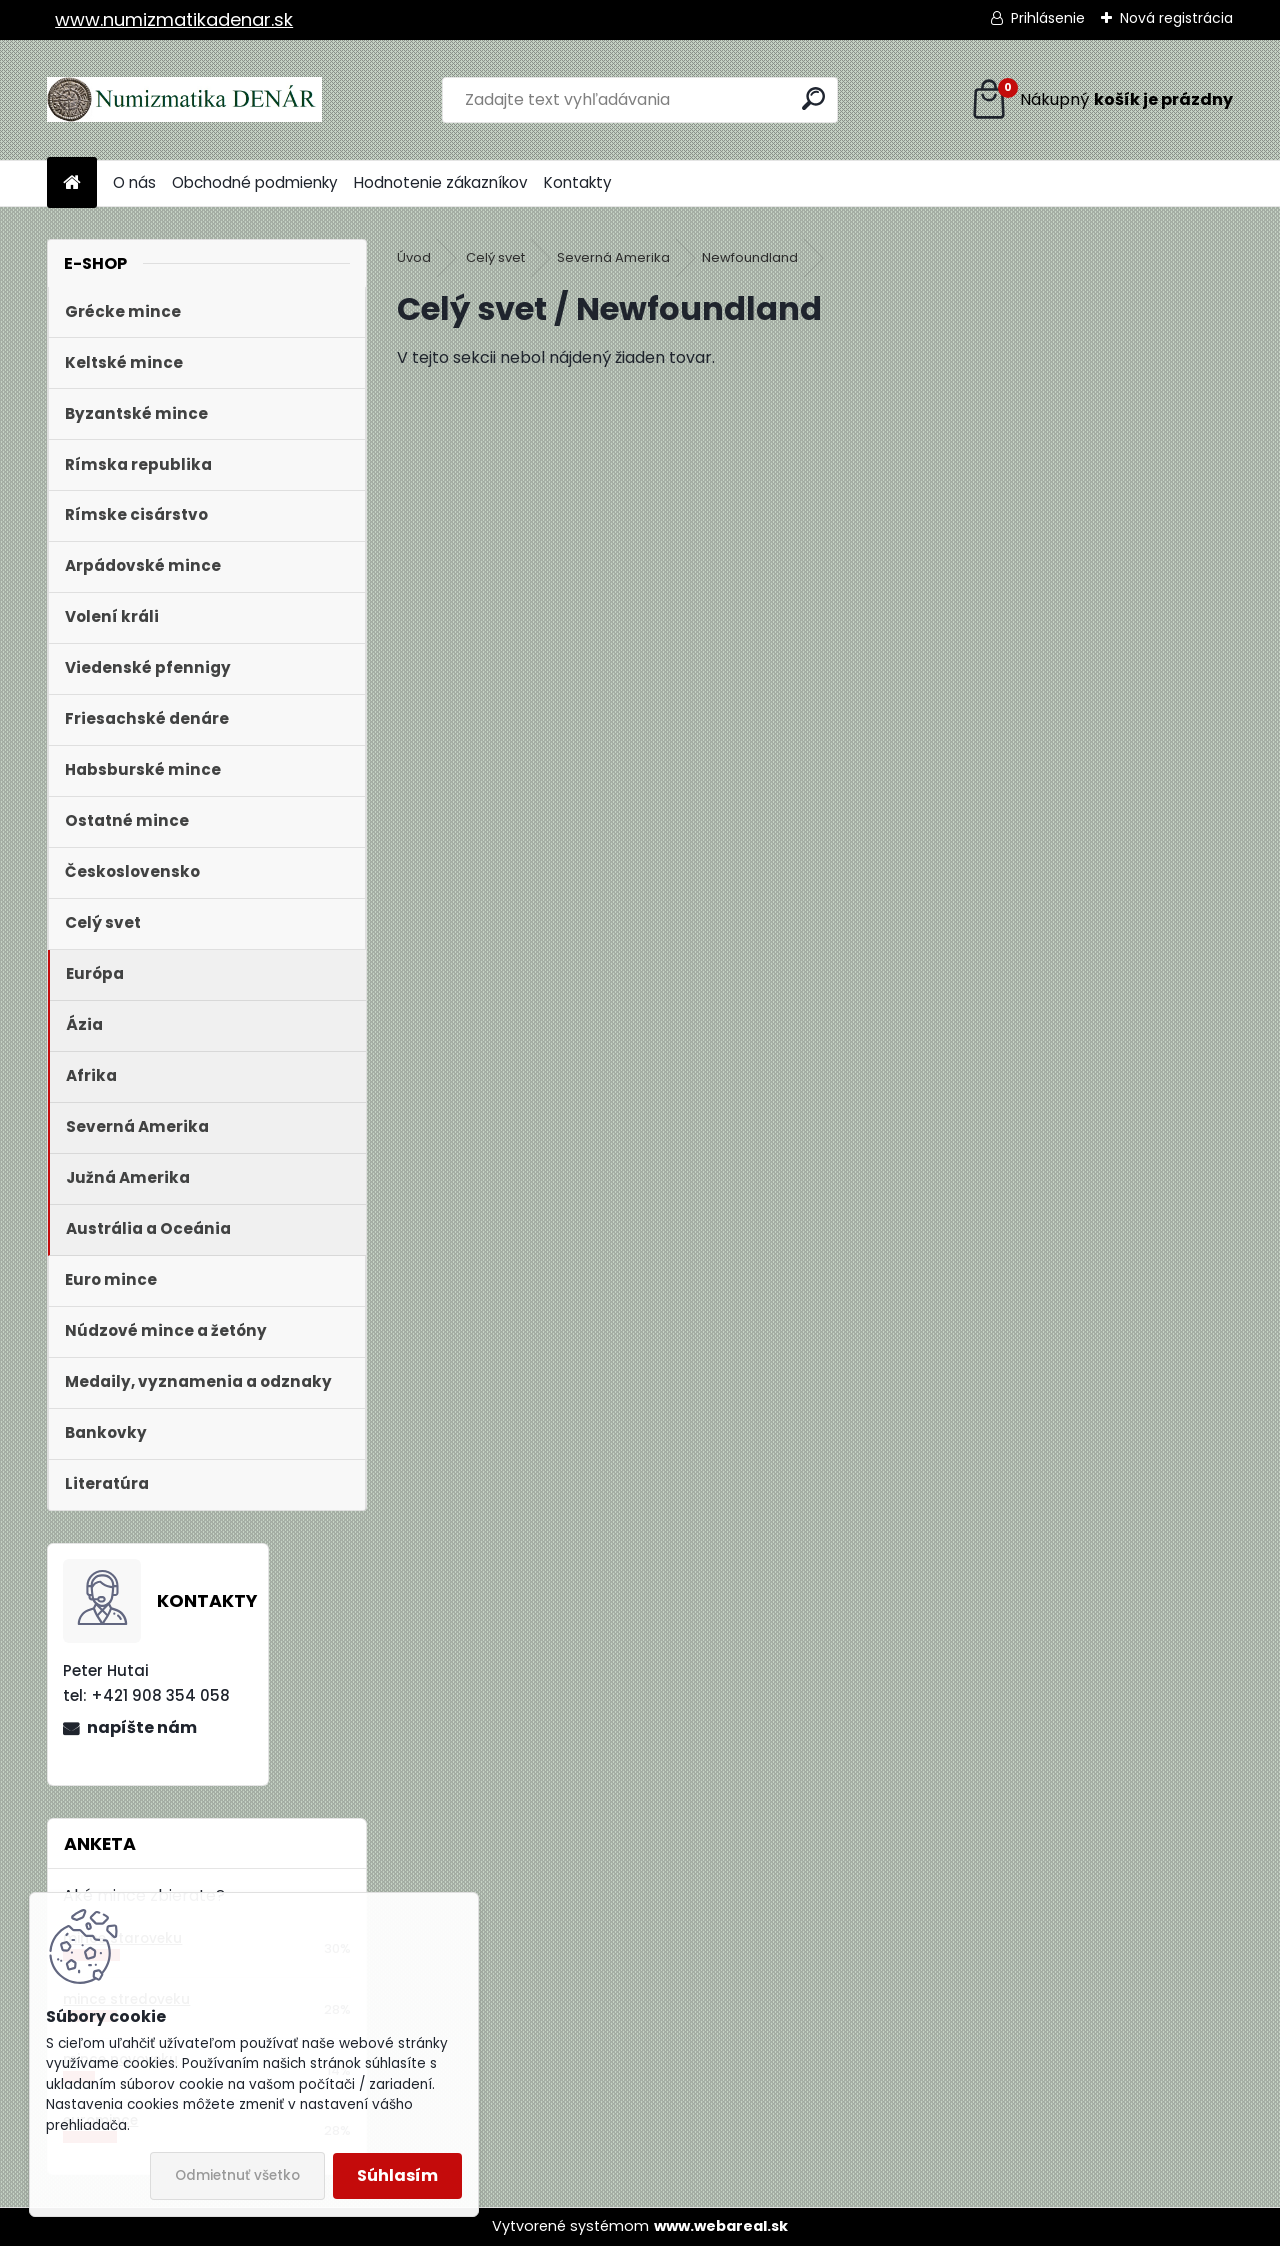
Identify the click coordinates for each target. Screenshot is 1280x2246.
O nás (134, 182)
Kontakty (578, 182)
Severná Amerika (613, 257)
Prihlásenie (1048, 18)
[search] (813, 98)
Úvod (414, 257)
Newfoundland (750, 257)
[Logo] (184, 100)
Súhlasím (397, 2175)
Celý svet (495, 257)
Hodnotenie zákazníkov (441, 182)
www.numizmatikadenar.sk (174, 19)
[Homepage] (72, 183)
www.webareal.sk (721, 2226)
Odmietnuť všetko (237, 2175)
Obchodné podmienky (255, 182)
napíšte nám (142, 1727)
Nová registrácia (1176, 18)
